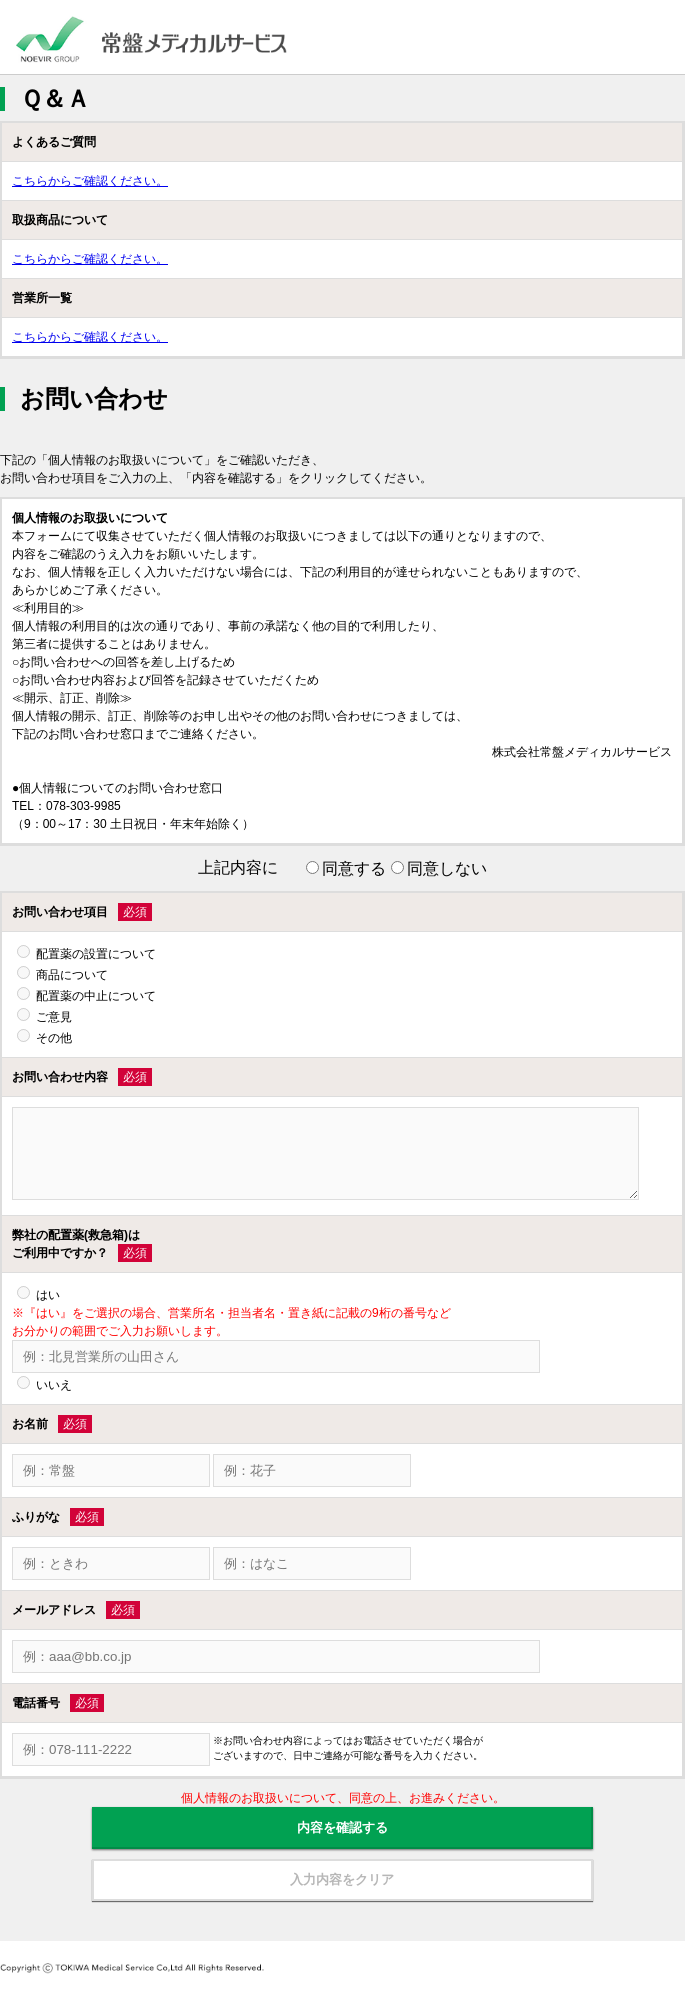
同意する (354, 868)
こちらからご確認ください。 (90, 181)
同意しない (447, 868)
